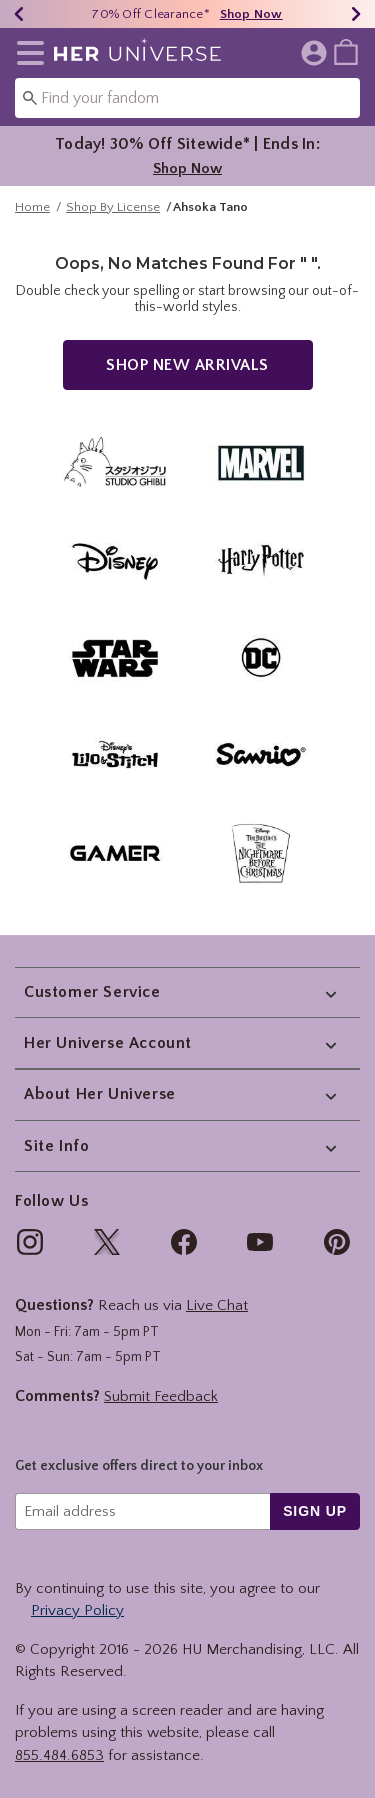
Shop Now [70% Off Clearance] (251, 14)
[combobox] (187, 98)
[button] (26, 53)
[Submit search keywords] (30, 97)
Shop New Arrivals (187, 375)
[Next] (356, 14)
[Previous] (19, 14)
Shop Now (187, 168)
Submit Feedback (161, 1396)
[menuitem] (346, 51)
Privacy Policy (77, 1610)
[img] (30, 1242)
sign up (315, 1511)
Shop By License (113, 217)
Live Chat (217, 1305)
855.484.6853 (59, 1755)
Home (32, 217)
